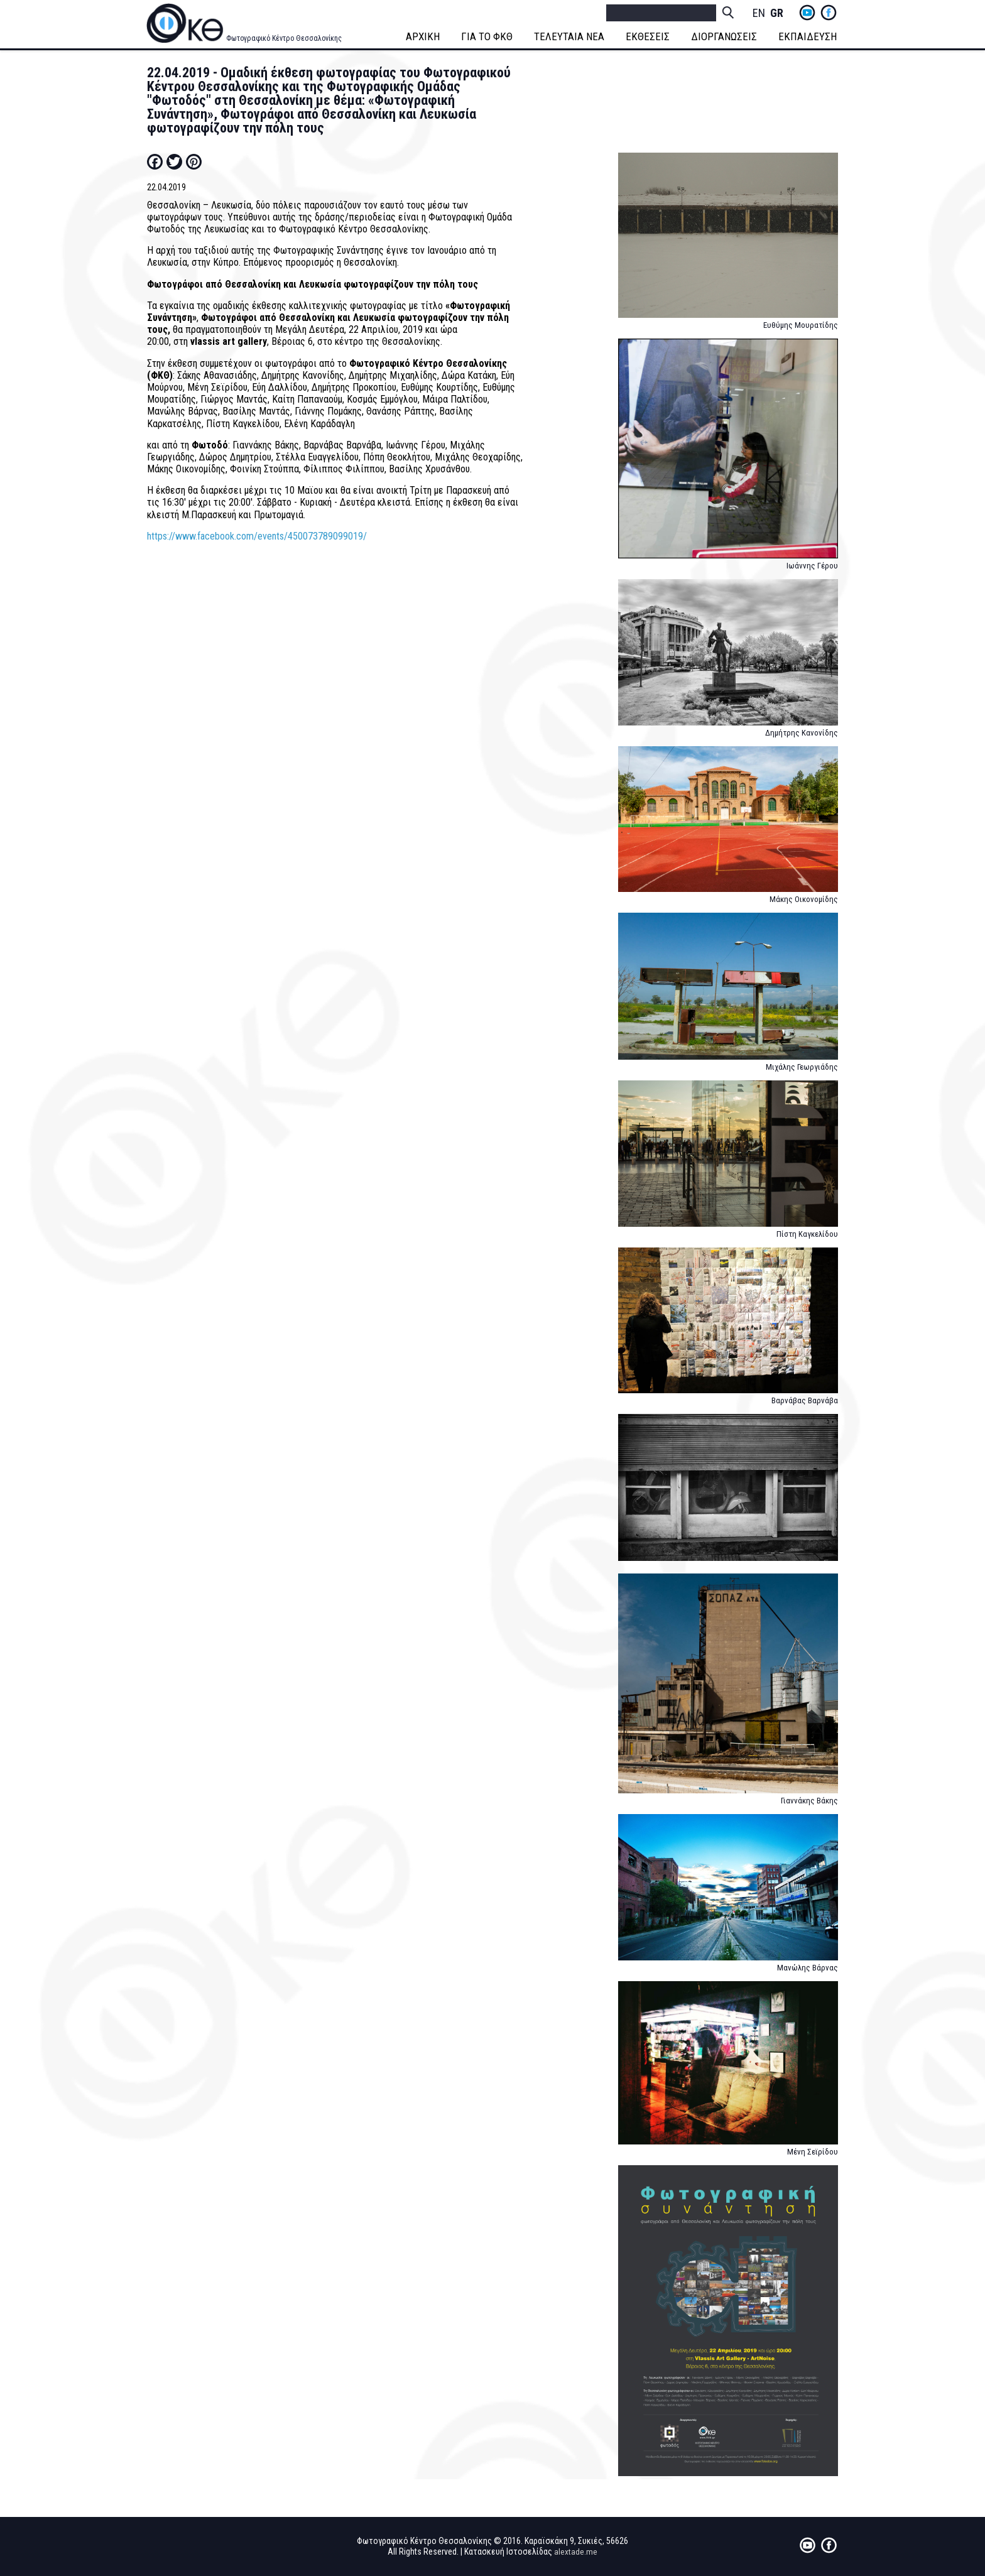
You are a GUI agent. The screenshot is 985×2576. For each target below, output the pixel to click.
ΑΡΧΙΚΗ (424, 36)
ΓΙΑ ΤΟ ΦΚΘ (488, 36)
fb (828, 12)
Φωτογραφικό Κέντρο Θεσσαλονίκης (284, 38)
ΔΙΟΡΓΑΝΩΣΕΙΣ (725, 36)
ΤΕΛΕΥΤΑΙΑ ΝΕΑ (570, 36)
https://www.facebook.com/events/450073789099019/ (257, 536)
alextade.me (575, 2551)
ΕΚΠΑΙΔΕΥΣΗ (809, 36)
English (759, 13)
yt (807, 12)
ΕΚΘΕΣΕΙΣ (649, 36)
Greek (776, 13)
